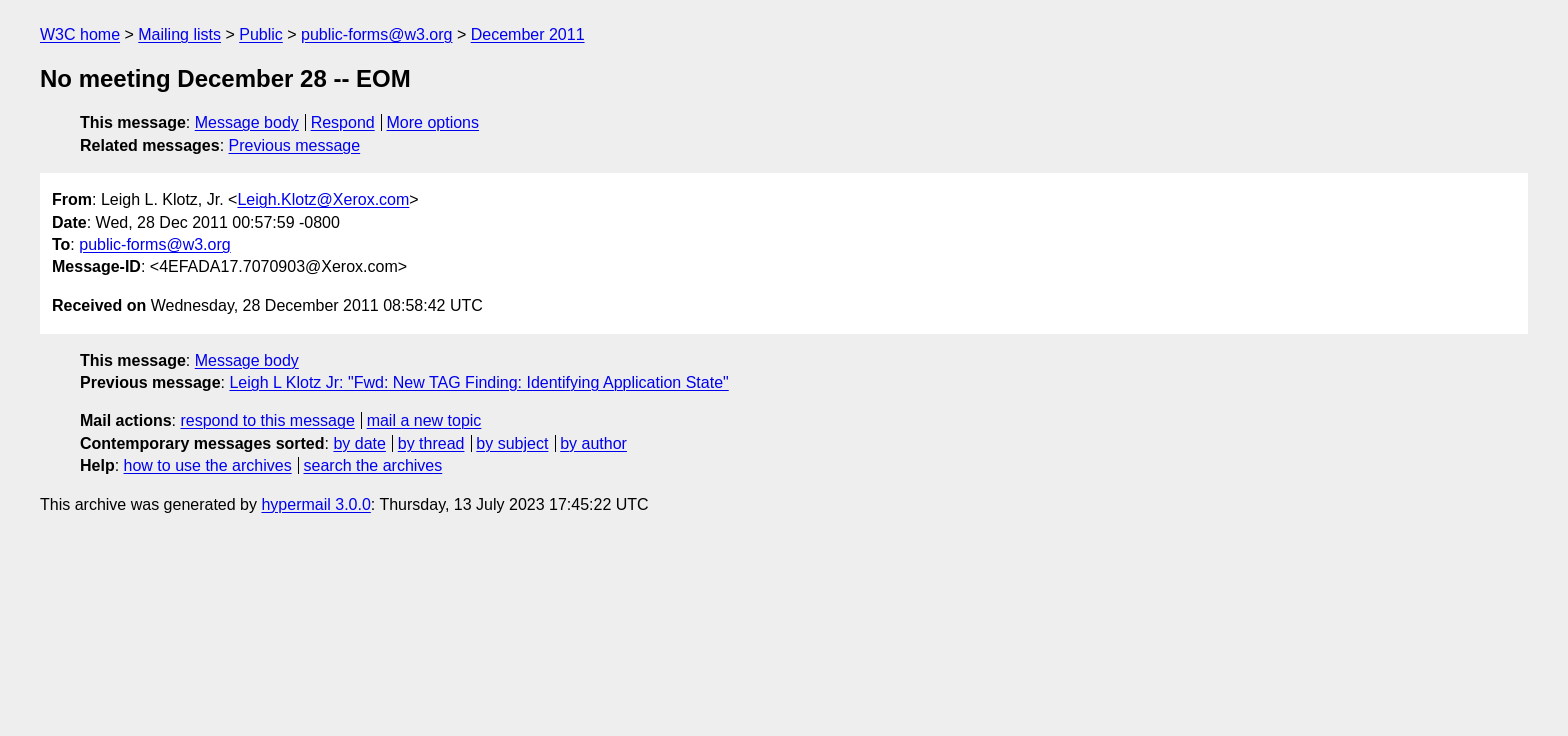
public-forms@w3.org (376, 34)
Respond (343, 122)
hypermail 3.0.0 (315, 504)
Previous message (295, 145)
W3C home (80, 34)
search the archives (373, 465)
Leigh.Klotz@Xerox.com (323, 199)
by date (359, 443)
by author (593, 443)
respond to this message (267, 420)
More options (433, 122)
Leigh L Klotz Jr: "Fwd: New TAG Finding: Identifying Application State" (478, 382)
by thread (431, 443)
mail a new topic (424, 420)
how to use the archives (208, 465)
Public (261, 34)
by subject (512, 443)
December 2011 (528, 34)
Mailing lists (179, 34)
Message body (247, 122)
